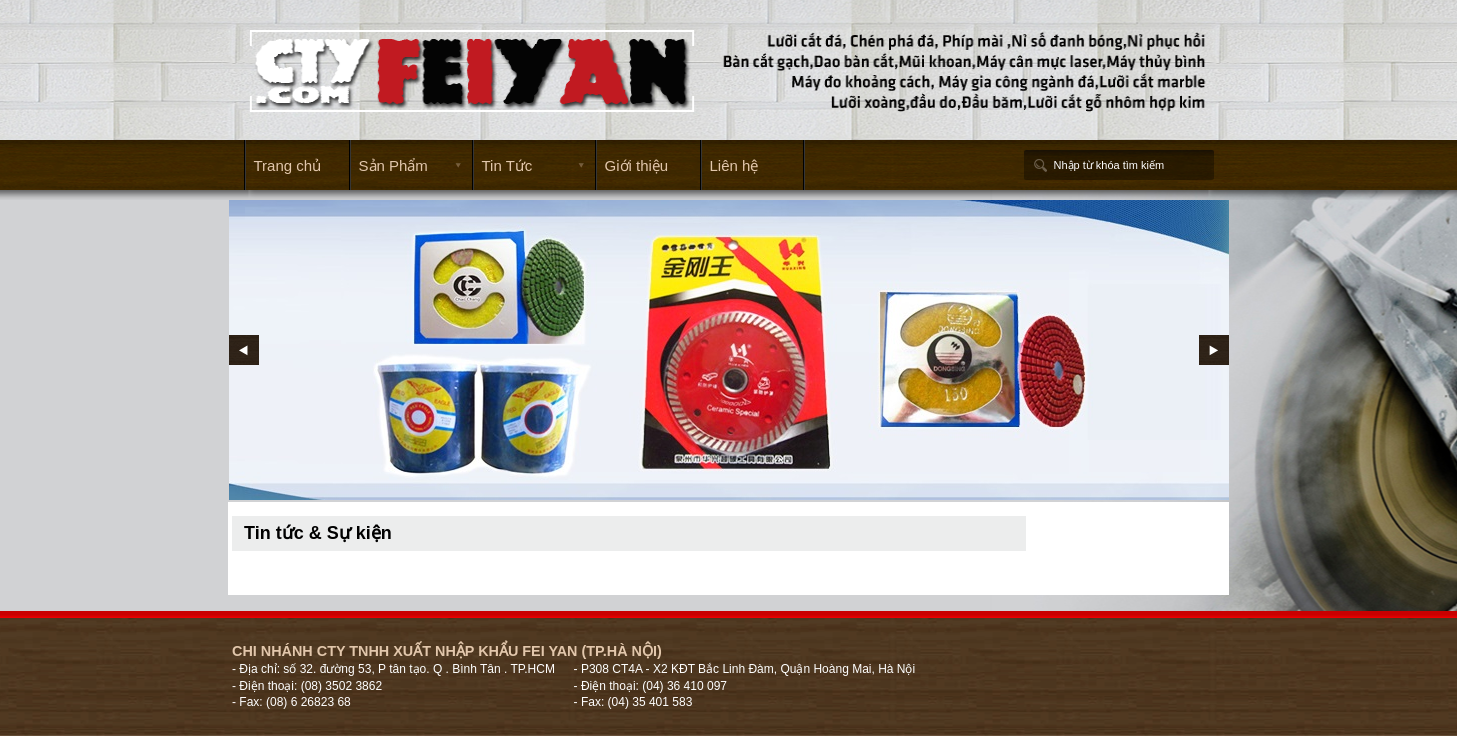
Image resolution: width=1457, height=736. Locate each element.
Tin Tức (529, 166)
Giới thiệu (637, 165)
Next (1214, 350)
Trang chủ (288, 165)
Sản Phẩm (406, 166)
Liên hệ (734, 165)
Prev (244, 350)
